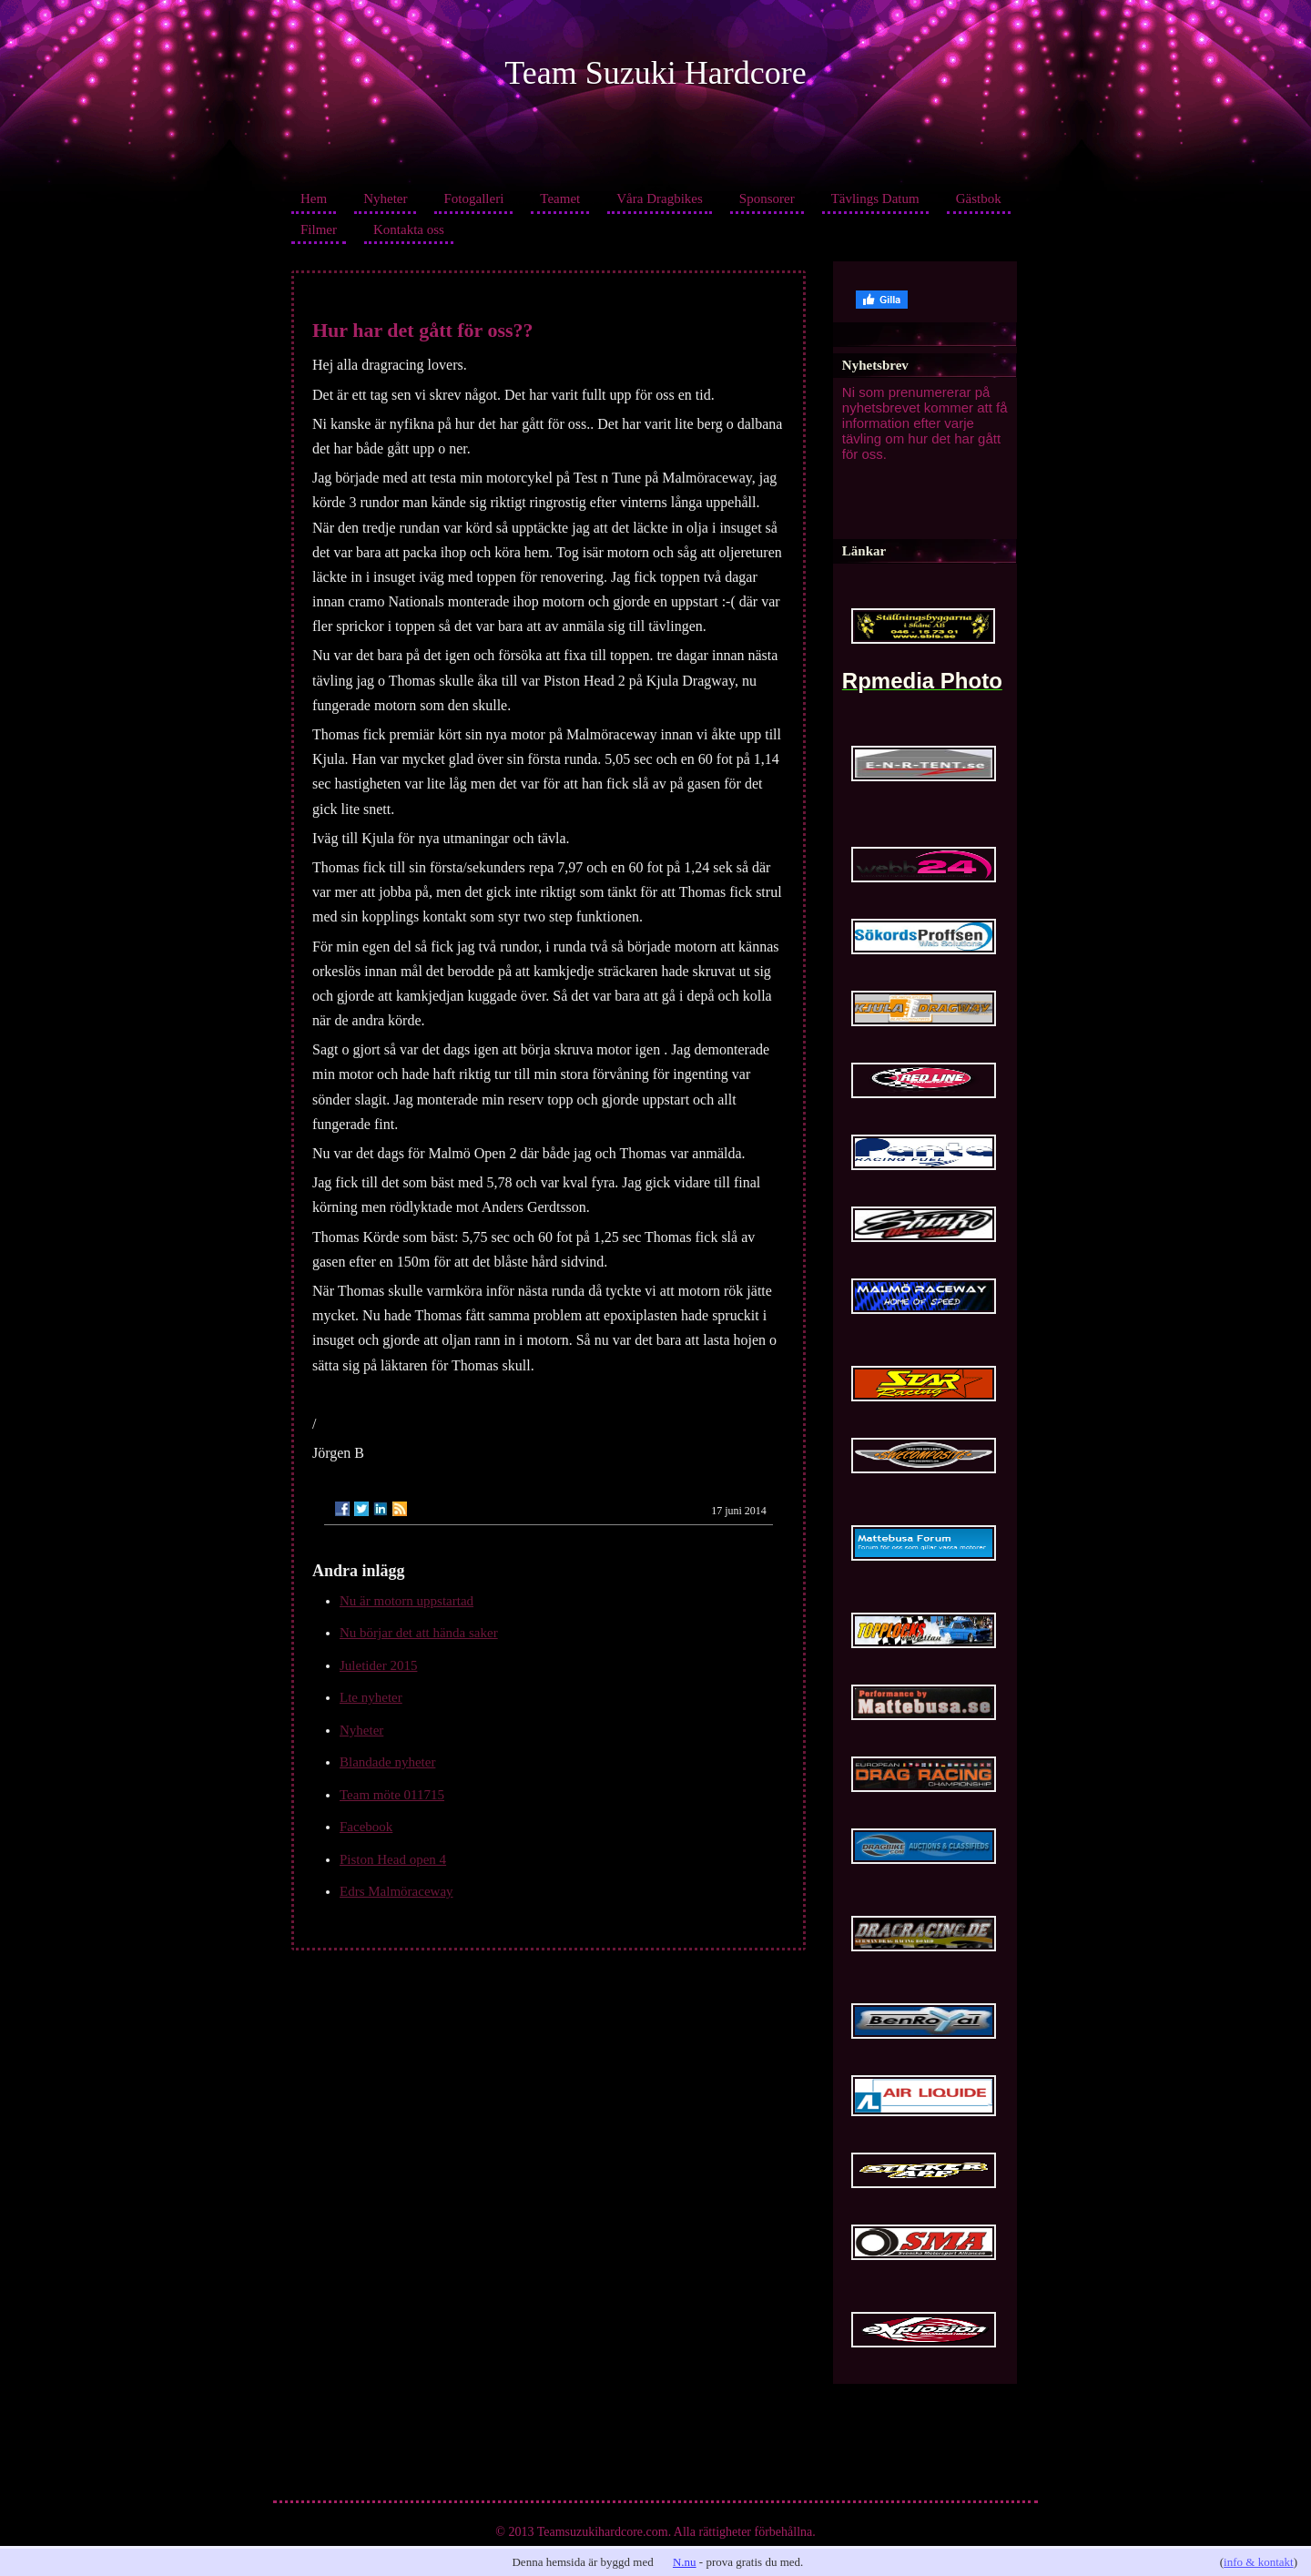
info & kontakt (1259, 2562)
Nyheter (385, 198)
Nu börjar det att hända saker (419, 1632)
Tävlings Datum (875, 198)
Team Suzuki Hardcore (655, 73)
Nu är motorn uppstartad (406, 1600)
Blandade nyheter (387, 1762)
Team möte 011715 (392, 1794)
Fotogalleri (473, 198)
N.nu (684, 2562)
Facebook (366, 1826)
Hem (313, 198)
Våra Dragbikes (659, 198)
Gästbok (978, 198)
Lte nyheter (371, 1697)
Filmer (318, 229)
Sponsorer (767, 198)
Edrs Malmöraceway (396, 1891)
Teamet (560, 198)
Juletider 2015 (378, 1665)
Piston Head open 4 (393, 1859)
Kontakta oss (408, 229)
